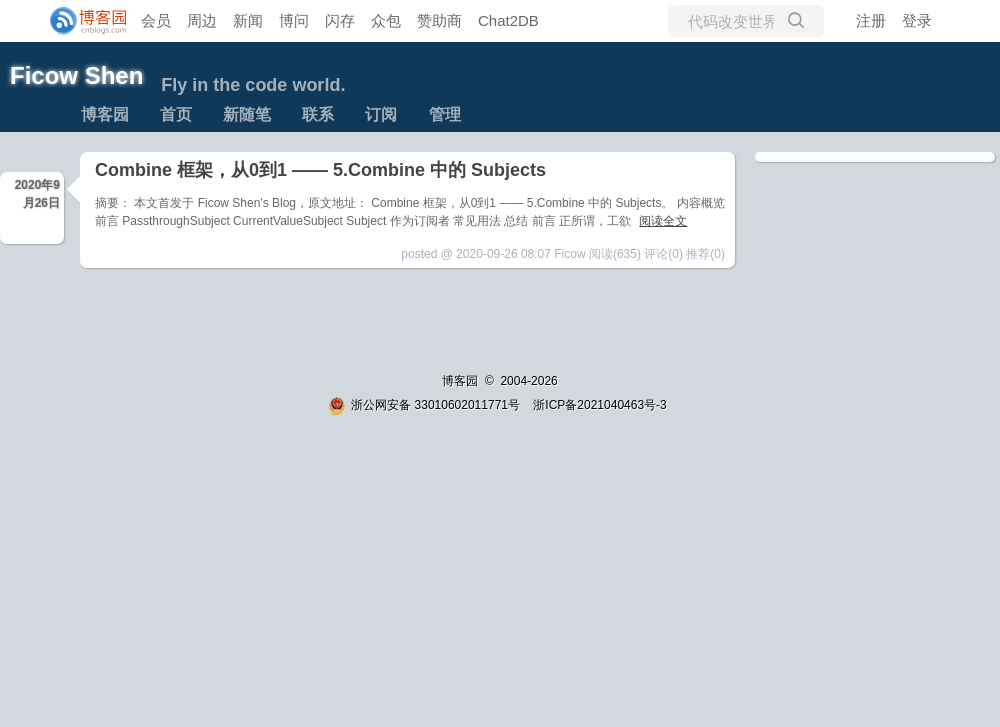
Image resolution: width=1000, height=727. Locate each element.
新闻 (248, 20)
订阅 (381, 114)
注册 (871, 20)
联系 (318, 114)
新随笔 (247, 114)
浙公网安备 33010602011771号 (424, 405)
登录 (917, 20)
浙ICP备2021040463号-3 (599, 405)
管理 (445, 114)
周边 (202, 20)
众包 (386, 20)
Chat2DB (508, 20)
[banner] (80, 21)
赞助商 (439, 20)
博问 (294, 20)
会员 (156, 20)
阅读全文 (663, 221)
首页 (176, 114)
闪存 (340, 20)
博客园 (105, 114)
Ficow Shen (76, 75)
